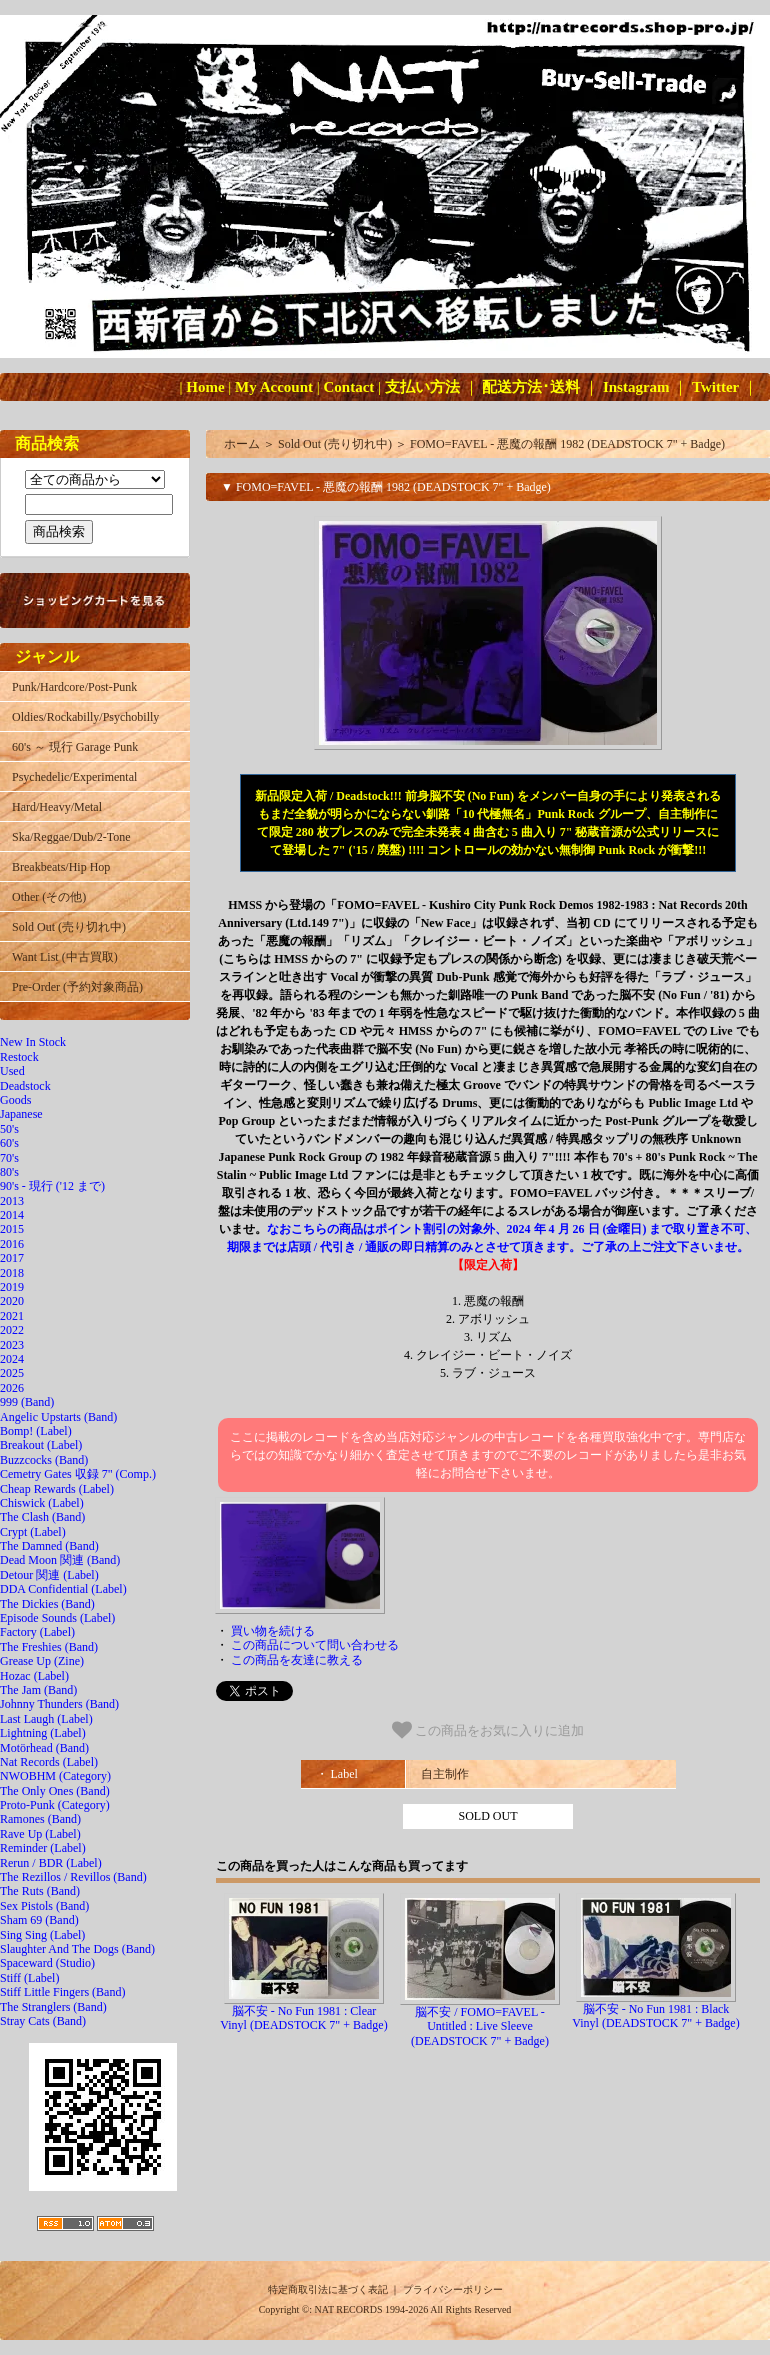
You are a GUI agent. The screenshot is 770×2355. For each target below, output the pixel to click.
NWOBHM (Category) (55, 1776)
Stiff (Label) (29, 1978)
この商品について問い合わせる (315, 1645)
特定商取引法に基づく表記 (328, 2289)
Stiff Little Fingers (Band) (62, 1992)
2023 (12, 1345)
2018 (12, 1273)
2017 (12, 1258)
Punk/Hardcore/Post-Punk (74, 687)
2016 (12, 1244)
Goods (15, 1100)
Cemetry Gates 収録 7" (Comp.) (78, 1474)
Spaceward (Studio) (47, 1963)
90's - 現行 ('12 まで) (52, 1186)
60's (9, 1143)
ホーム (242, 444)
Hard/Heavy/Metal (57, 807)
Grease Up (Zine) (42, 1661)
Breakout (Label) (41, 1445)
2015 (12, 1229)
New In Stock (33, 1042)
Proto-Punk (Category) (55, 1805)
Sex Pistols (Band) (44, 1906)
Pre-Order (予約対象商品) (77, 987)
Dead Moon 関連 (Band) (60, 1560)
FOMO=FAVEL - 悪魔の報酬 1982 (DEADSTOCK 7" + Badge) (567, 444)
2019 (12, 1287)
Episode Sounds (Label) (57, 1618)
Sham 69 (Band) (39, 1920)
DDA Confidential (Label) (63, 1589)
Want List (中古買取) (65, 957)
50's (9, 1129)
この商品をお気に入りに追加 (488, 1730)
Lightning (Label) (43, 1733)
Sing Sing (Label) (42, 1935)
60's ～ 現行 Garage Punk (75, 747)
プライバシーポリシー (453, 2289)
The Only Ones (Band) (55, 1791)
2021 (12, 1316)
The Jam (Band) (38, 1690)
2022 (12, 1330)
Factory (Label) (37, 1632)
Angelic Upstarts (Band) (58, 1417)
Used (12, 1071)
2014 (12, 1215)
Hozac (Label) (34, 1676)
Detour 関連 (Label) (49, 1575)
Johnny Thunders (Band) (59, 1704)
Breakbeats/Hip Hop (61, 867)
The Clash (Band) (42, 1517)
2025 (12, 1373)
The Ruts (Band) (40, 1891)
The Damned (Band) (49, 1546)
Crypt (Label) (33, 1532)
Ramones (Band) (40, 1819)
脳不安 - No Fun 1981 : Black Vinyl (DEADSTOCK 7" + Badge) (655, 2016)
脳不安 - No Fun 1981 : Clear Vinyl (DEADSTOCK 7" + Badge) (303, 2018)
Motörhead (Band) (44, 1748)
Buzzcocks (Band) (44, 1460)
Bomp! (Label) (36, 1431)
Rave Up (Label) (40, 1834)
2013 (12, 1201)
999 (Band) (27, 1402)
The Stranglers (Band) (53, 2007)
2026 (12, 1388)
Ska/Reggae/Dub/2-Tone (71, 837)
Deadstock (25, 1086)
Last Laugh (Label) (46, 1719)
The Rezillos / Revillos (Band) (73, 1877)
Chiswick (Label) (42, 1503)
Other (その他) (49, 897)
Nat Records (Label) (49, 1762)
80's (9, 1172)
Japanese (21, 1114)
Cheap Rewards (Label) (57, 1489)
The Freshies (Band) (49, 1647)
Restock (19, 1057)
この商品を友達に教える (297, 1660)
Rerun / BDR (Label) (51, 1863)
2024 (12, 1359)
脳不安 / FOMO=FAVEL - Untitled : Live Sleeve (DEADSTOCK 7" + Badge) (480, 2026)
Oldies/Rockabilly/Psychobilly (85, 717)
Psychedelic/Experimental (74, 777)
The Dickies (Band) (47, 1604)
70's (9, 1158)
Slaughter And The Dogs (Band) (77, 1949)
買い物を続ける (273, 1631)
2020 (12, 1301)
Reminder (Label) (43, 1848)
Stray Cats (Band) (43, 2021)
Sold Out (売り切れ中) (69, 927)
